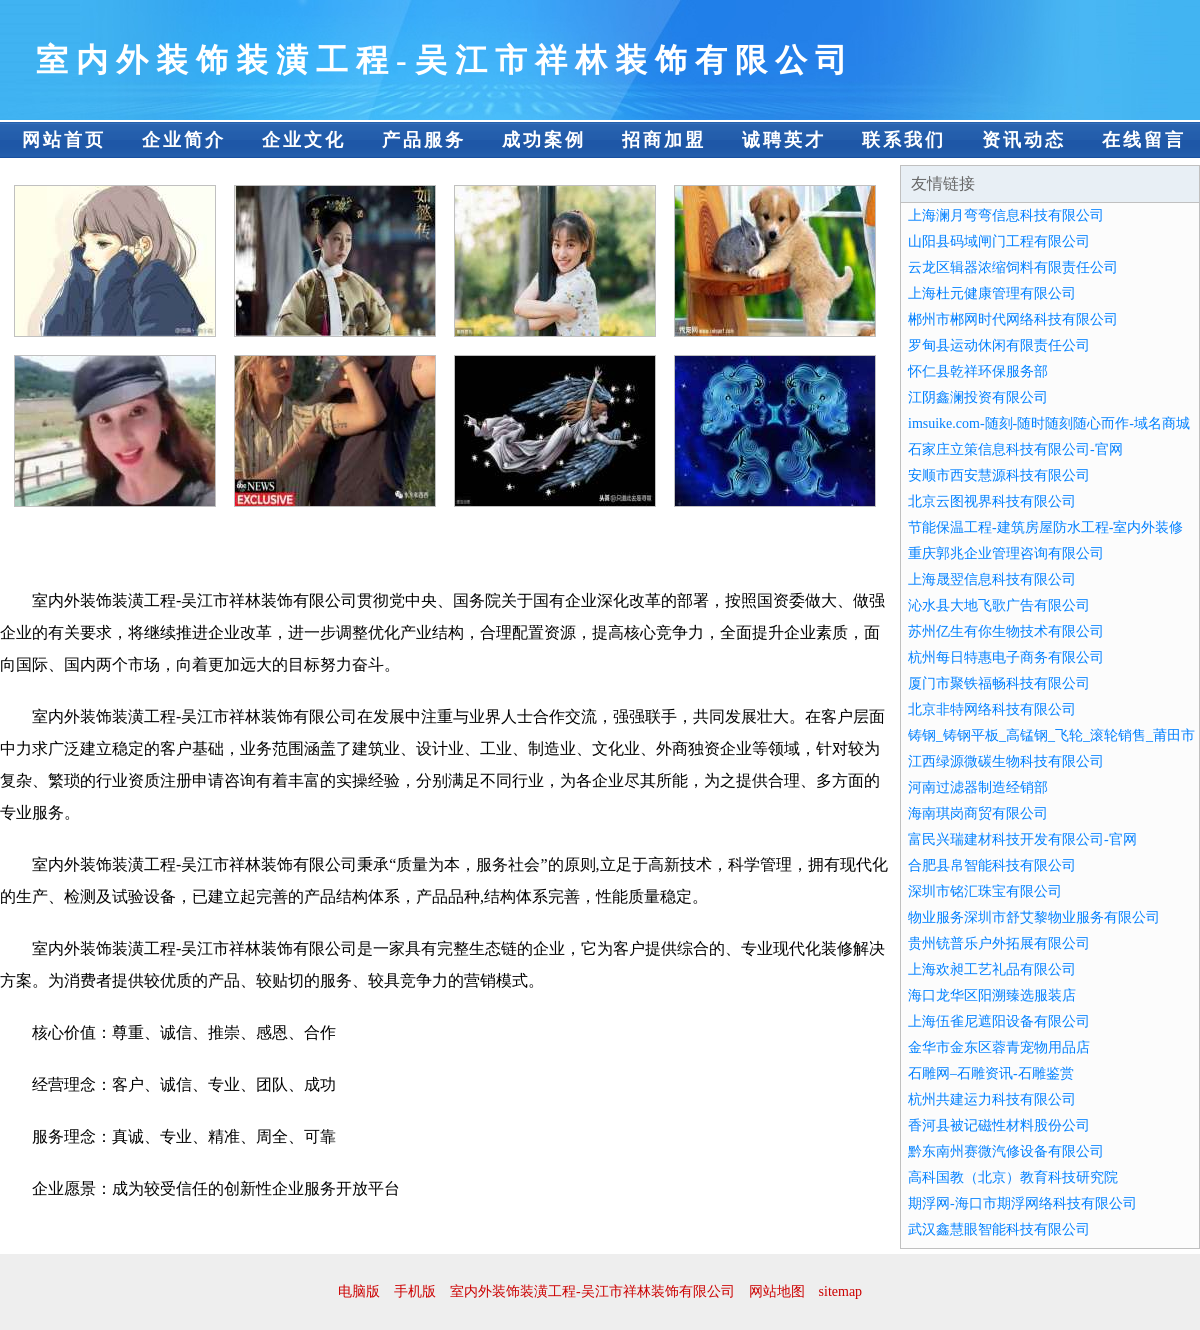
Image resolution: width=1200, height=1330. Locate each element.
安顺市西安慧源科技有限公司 (999, 475)
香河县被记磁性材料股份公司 (999, 1125)
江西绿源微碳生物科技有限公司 (1006, 761)
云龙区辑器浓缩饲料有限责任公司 (1013, 267)
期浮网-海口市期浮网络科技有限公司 (1022, 1203)
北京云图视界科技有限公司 (992, 501)
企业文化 (304, 140)
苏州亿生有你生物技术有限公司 (1006, 631)
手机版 (415, 1291)
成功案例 (544, 140)
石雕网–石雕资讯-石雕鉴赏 (991, 1073)
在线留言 (1144, 140)
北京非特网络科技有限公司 (992, 709)
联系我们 (904, 140)
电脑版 (359, 1291)
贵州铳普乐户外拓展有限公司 (999, 943)
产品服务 (424, 140)
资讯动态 (1024, 140)
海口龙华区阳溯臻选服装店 (992, 995)
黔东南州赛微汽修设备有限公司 (1006, 1151)
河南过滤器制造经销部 (978, 787)
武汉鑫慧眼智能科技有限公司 (999, 1229)
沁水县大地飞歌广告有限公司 (999, 605)
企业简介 (184, 140)
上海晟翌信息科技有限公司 (992, 579)
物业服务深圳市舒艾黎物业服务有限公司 (1034, 917)
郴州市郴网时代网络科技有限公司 (1013, 319)
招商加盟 (664, 140)
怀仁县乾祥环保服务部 (978, 371)
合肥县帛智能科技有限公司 (992, 865)
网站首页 (64, 140)
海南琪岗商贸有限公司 (978, 813)
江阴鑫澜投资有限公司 (978, 397)
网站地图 (777, 1291)
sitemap (841, 1291)
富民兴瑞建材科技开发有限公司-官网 (1022, 839)
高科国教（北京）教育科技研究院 (1013, 1177)
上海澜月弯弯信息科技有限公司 (1006, 215)
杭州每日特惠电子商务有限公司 (1006, 657)
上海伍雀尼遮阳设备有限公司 (999, 1021)
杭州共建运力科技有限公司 (992, 1099)
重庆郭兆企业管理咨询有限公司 (1006, 553)
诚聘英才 (784, 140)
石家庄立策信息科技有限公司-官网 (1015, 449)
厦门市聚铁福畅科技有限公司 (999, 683)
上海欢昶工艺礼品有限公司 (992, 969)
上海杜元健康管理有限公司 (992, 293)
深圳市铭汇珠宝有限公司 (985, 891)
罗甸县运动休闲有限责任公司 (999, 345)
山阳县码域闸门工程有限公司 (999, 241)
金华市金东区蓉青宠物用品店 (999, 1047)
